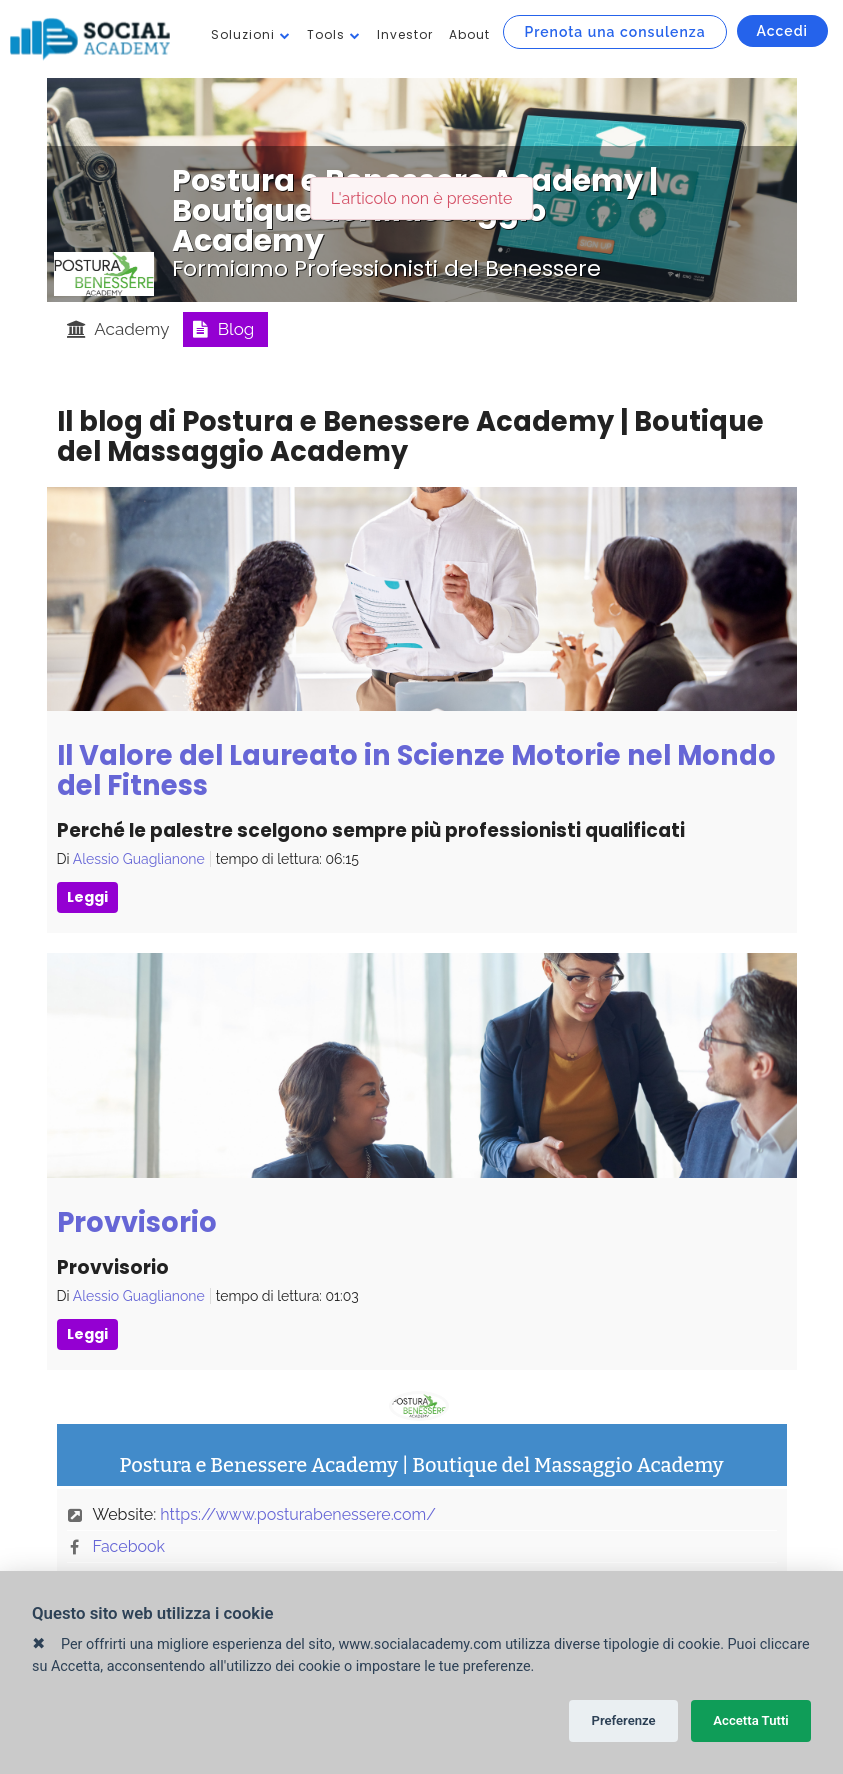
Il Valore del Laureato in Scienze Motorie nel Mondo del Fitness (416, 770)
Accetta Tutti (750, 1720)
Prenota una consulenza (614, 32)
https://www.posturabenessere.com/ (298, 1514)
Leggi (87, 897)
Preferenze (623, 1720)
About (469, 34)
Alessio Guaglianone (139, 859)
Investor (405, 34)
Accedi (782, 31)
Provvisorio (137, 1222)
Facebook (129, 1546)
